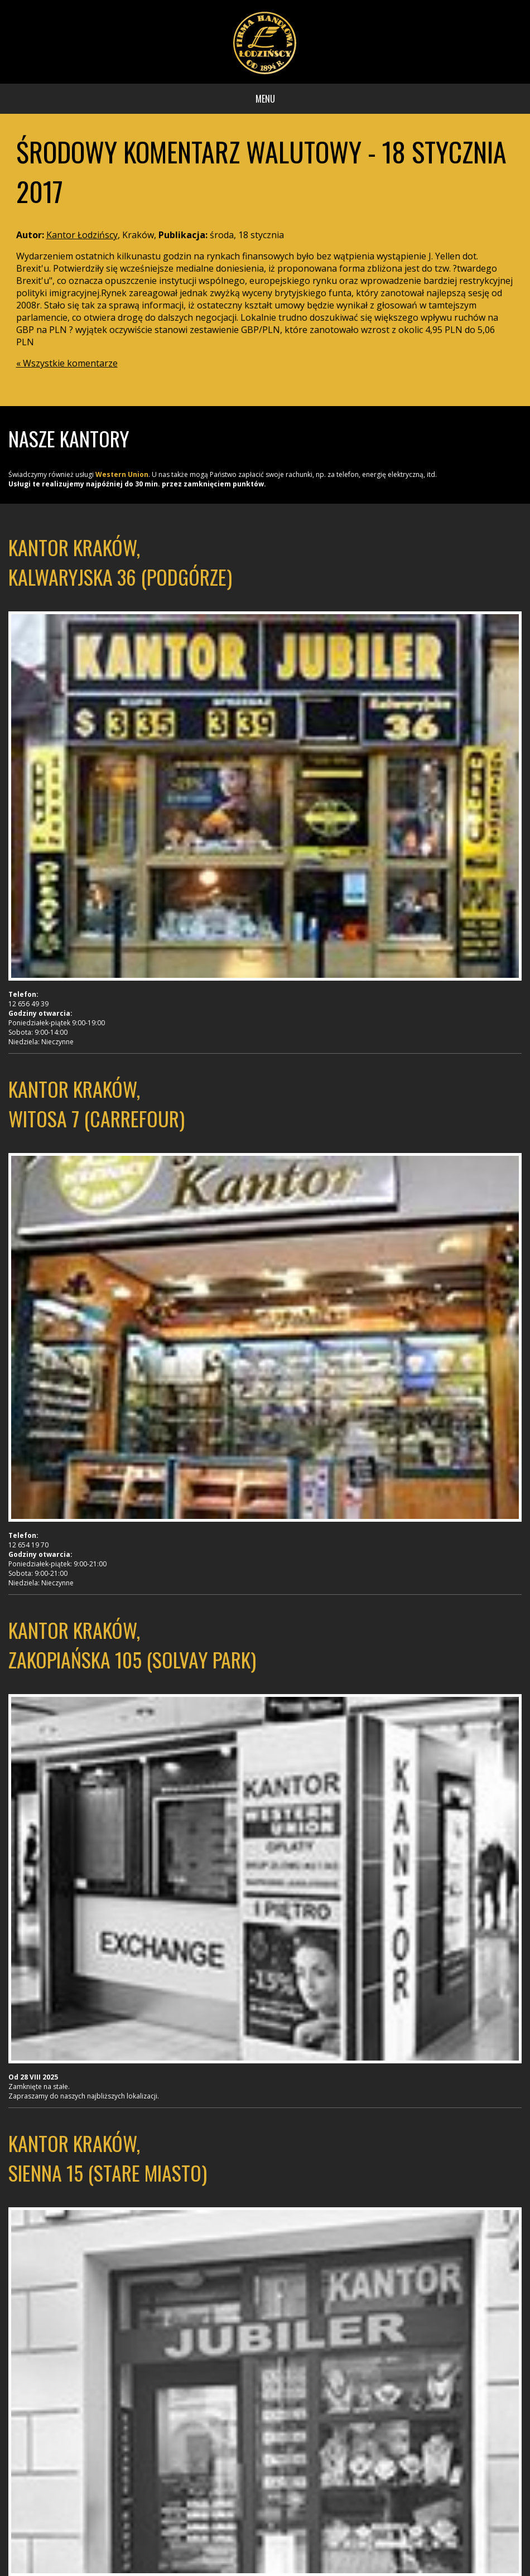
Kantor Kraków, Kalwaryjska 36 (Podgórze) (120, 561)
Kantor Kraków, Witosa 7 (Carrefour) (96, 1103)
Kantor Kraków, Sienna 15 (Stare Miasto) (107, 2157)
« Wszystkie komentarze (67, 363)
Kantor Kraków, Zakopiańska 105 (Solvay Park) (132, 1644)
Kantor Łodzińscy (82, 235)
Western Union (121, 474)
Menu (265, 98)
